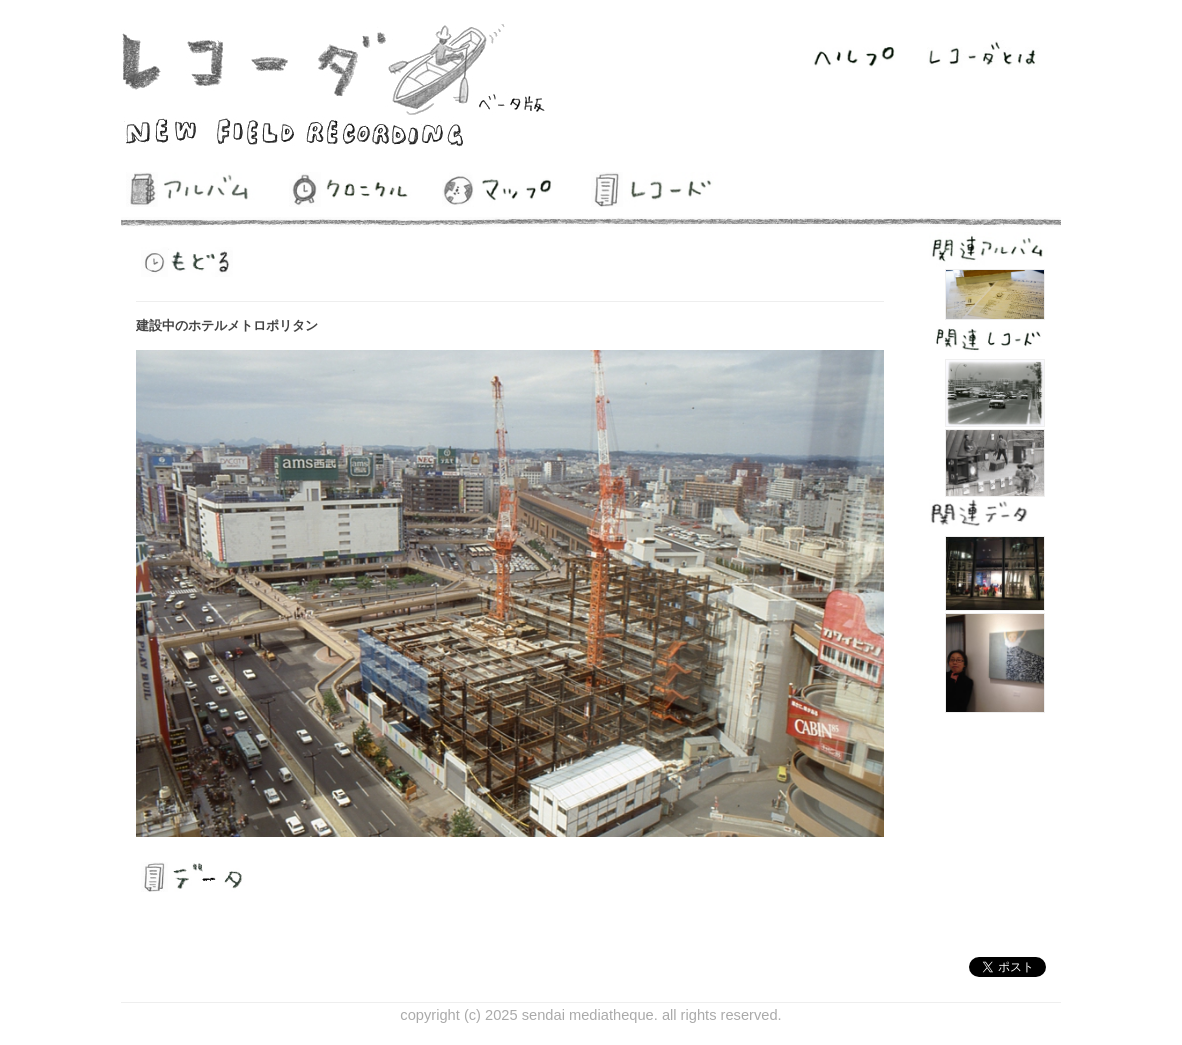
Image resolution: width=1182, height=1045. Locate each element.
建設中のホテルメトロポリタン (227, 325)
